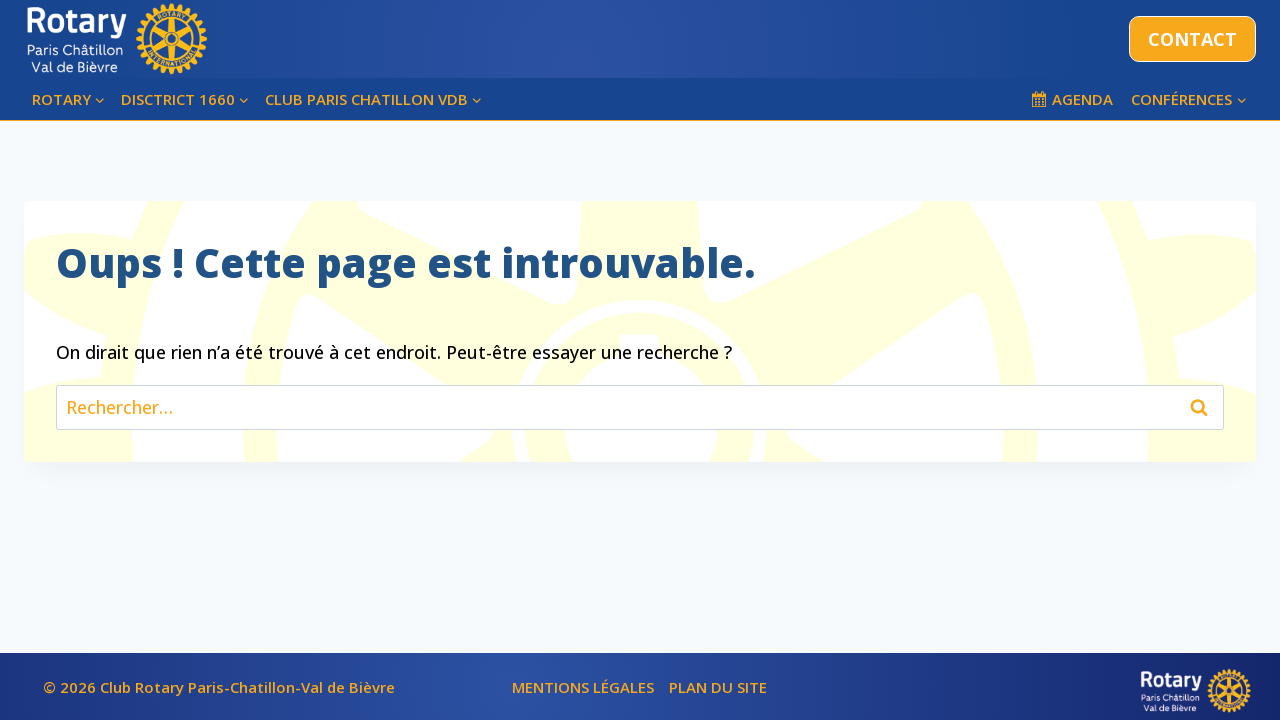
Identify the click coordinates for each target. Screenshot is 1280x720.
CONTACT (1192, 39)
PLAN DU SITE (718, 687)
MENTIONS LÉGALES (583, 687)
